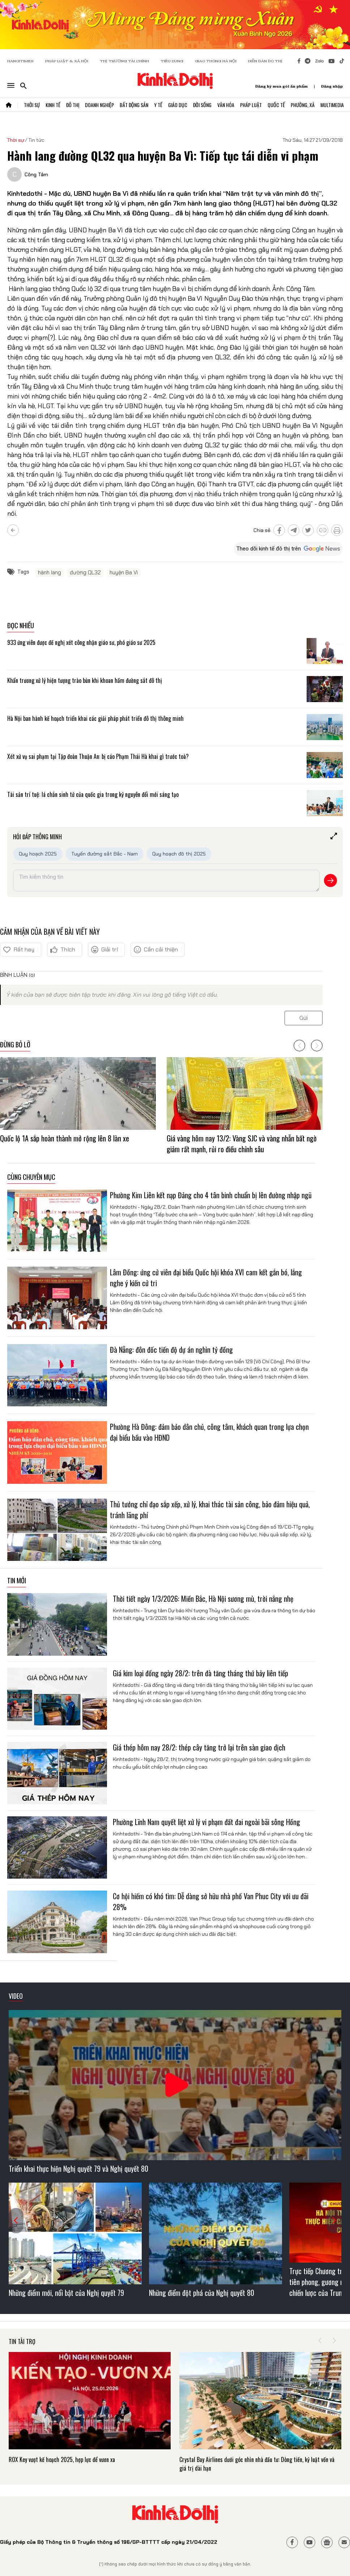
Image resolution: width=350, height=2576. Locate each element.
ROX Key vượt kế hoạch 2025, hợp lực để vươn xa (62, 2459)
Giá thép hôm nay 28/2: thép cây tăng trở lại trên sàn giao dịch (199, 1747)
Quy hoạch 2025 (38, 853)
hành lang (49, 572)
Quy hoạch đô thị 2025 (179, 853)
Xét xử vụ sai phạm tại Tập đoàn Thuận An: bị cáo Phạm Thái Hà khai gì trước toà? (98, 756)
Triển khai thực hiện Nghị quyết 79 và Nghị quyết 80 (78, 2168)
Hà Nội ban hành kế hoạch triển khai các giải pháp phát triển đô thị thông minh (95, 718)
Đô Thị (72, 105)
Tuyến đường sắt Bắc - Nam (104, 853)
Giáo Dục (177, 105)
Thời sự (15, 140)
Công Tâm (36, 174)
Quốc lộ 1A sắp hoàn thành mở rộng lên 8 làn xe (64, 1138)
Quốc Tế (276, 105)
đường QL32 (85, 572)
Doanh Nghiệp (99, 105)
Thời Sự (32, 105)
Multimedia (332, 105)
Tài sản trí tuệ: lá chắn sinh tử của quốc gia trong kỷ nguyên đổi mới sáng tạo (93, 794)
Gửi (303, 1018)
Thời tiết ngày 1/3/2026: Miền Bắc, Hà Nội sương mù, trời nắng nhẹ (203, 1598)
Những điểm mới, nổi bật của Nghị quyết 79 (66, 2292)
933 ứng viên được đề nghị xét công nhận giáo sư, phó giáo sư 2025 (81, 642)
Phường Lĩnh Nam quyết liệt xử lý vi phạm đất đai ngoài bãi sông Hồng (206, 1821)
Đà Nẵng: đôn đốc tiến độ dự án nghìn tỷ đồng (171, 1349)
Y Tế (158, 105)
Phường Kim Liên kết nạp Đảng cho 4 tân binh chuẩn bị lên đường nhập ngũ (211, 1195)
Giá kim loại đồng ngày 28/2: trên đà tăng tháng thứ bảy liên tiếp (200, 1673)
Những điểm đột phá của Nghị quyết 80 (201, 2292)
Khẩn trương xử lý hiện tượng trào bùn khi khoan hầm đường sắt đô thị (85, 680)
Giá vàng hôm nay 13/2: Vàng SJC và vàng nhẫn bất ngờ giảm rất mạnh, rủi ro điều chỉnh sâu (242, 1143)
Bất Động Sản (134, 105)
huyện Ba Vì (124, 572)
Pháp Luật (251, 105)
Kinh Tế (53, 105)
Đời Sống (202, 105)
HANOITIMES (20, 61)
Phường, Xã (303, 105)
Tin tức (36, 140)
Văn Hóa (225, 105)
